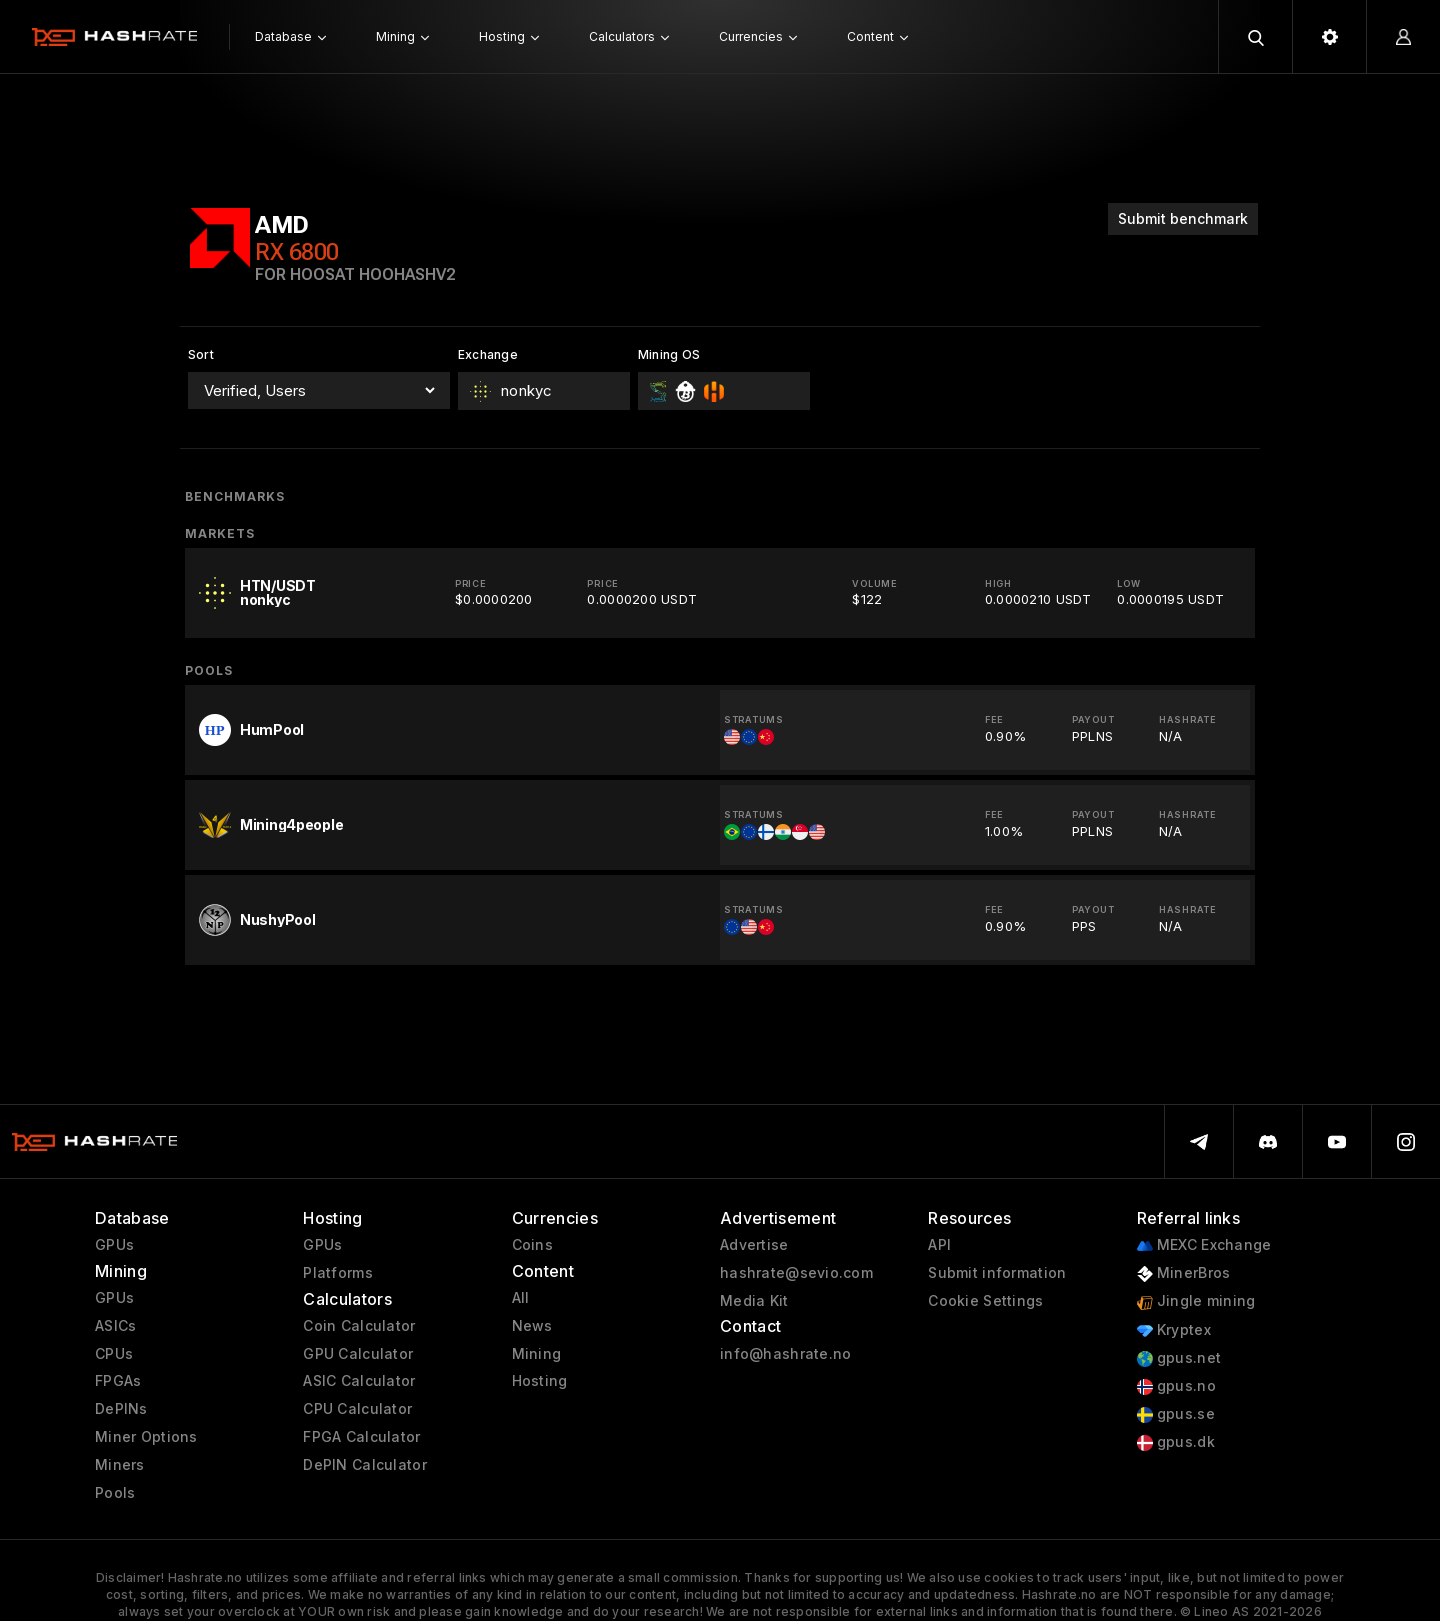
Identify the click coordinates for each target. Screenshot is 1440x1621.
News (532, 1326)
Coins (532, 1245)
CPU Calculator (357, 1409)
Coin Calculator (359, 1326)
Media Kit (754, 1301)
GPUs (114, 1245)
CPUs (114, 1354)
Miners (120, 1465)
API (939, 1245)
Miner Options (146, 1437)
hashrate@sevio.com (796, 1273)
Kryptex (1174, 1330)
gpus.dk (1176, 1442)
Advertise (754, 1245)
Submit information (997, 1273)
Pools (115, 1493)
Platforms (338, 1273)
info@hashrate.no (785, 1354)
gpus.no (1176, 1386)
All (521, 1298)
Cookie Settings (985, 1301)
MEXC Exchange (1204, 1245)
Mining (537, 1354)
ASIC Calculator (359, 1381)
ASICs (115, 1326)
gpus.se (1176, 1414)
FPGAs (118, 1381)
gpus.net (1179, 1358)
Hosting (540, 1381)
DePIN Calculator (364, 1465)
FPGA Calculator (361, 1437)
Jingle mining (1196, 1301)
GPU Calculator (358, 1354)
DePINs (121, 1409)
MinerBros (1184, 1273)
